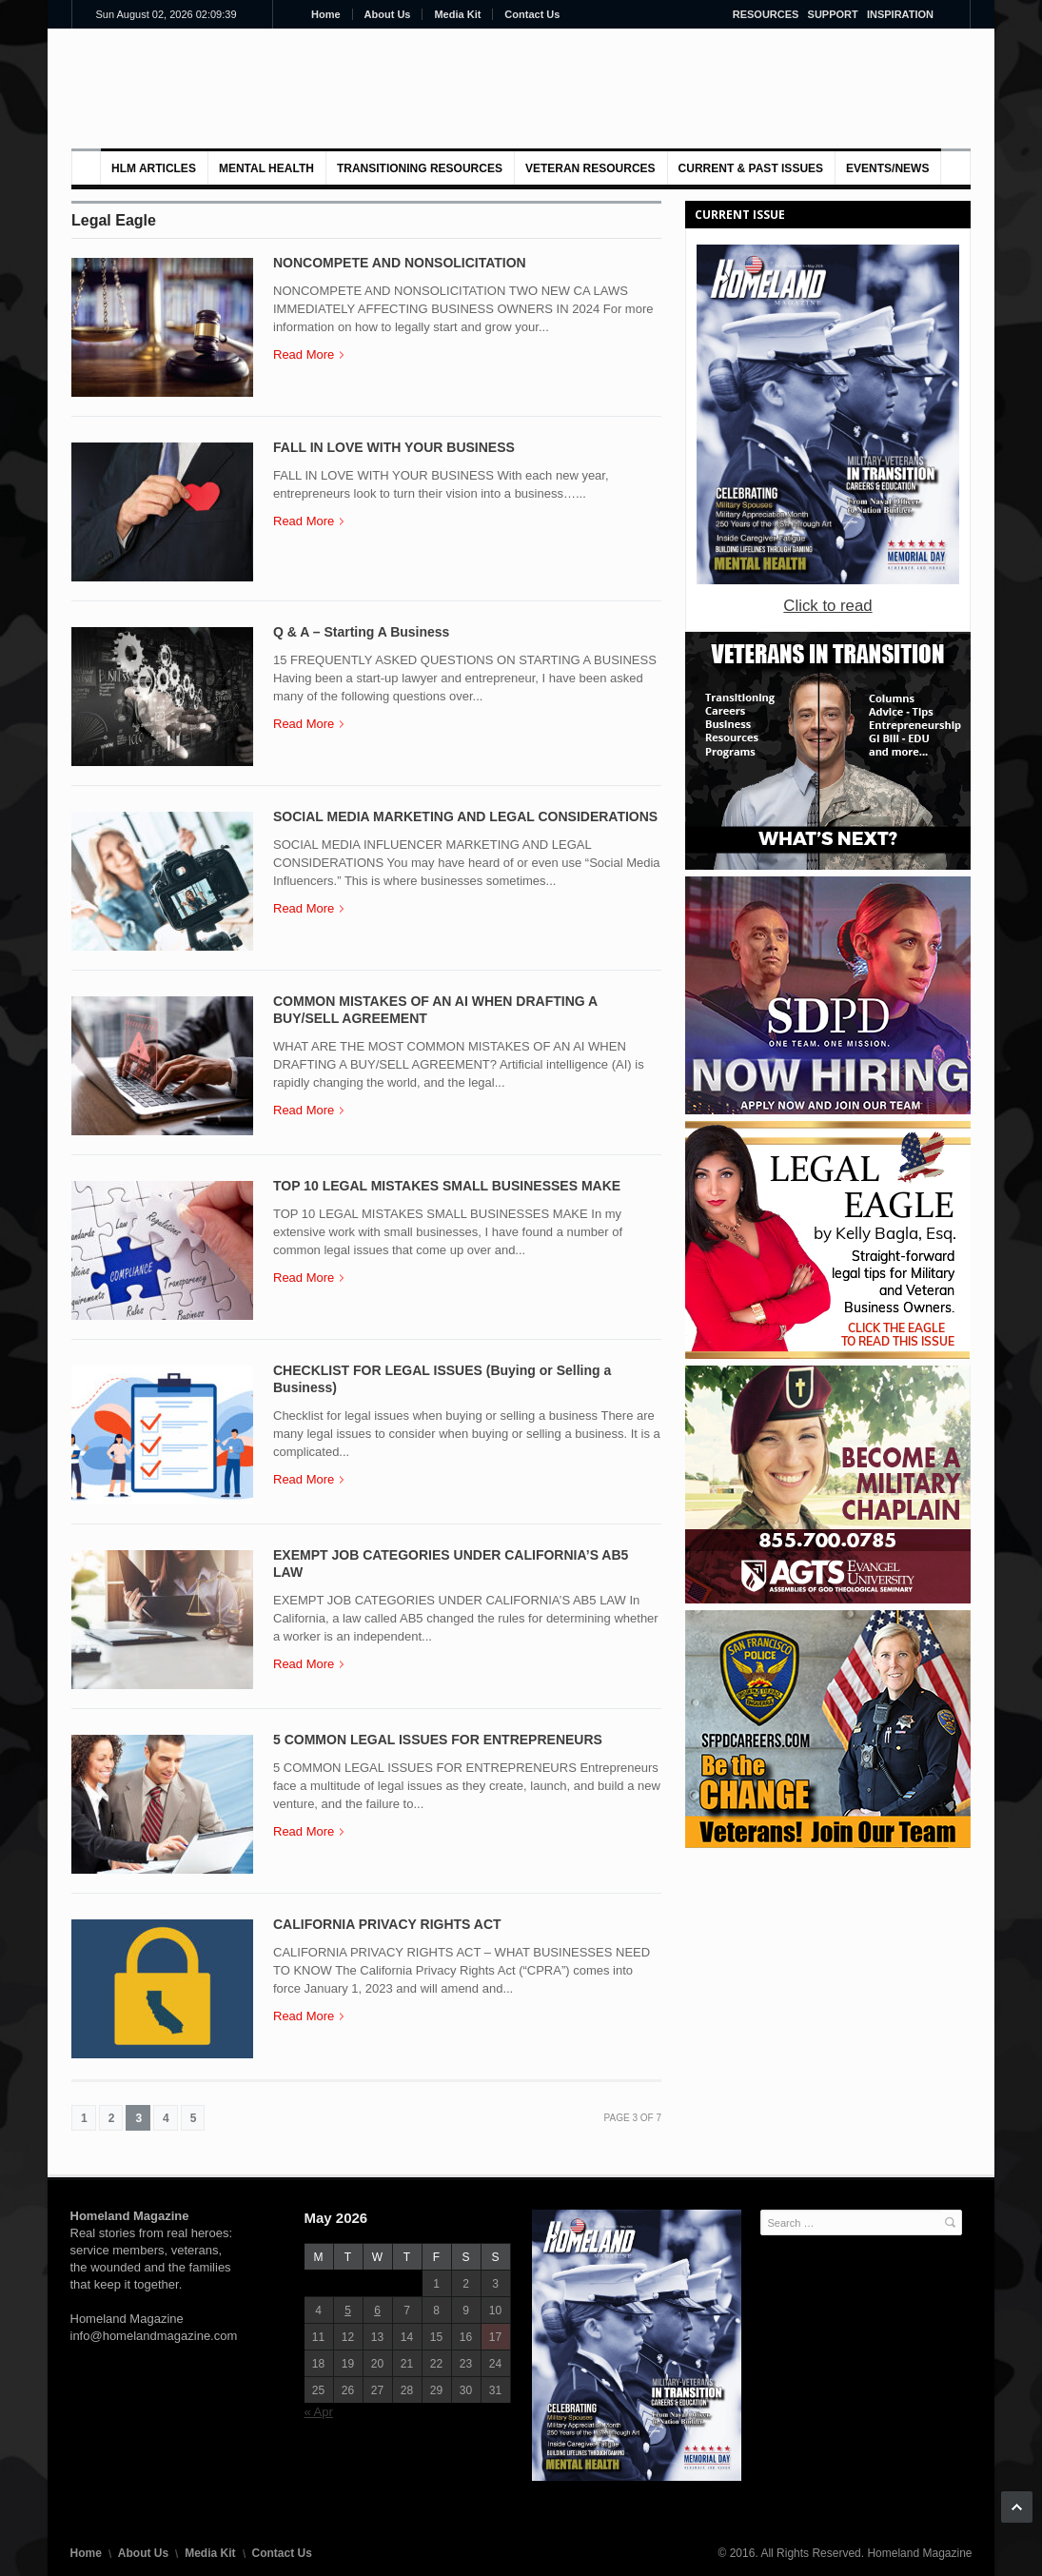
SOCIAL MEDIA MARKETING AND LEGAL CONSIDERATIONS (465, 816)
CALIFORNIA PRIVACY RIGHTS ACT (387, 1924)
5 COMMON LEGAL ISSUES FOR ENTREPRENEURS (437, 1739)
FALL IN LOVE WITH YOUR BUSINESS (394, 447)
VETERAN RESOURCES (590, 168)
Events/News (887, 168)
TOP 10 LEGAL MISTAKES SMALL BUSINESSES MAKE (446, 1185)
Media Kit (457, 14)
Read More (308, 354)
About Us (387, 14)
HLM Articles (153, 168)
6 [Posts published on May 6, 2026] (377, 2310)
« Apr (319, 2412)
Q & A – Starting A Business (361, 631)
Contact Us (532, 14)
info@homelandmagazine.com (154, 2336)
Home (326, 14)
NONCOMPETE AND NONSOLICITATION (399, 262)
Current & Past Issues (750, 168)
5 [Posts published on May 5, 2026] (347, 2310)
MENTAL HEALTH (266, 168)
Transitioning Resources (419, 168)
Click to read (827, 606)
